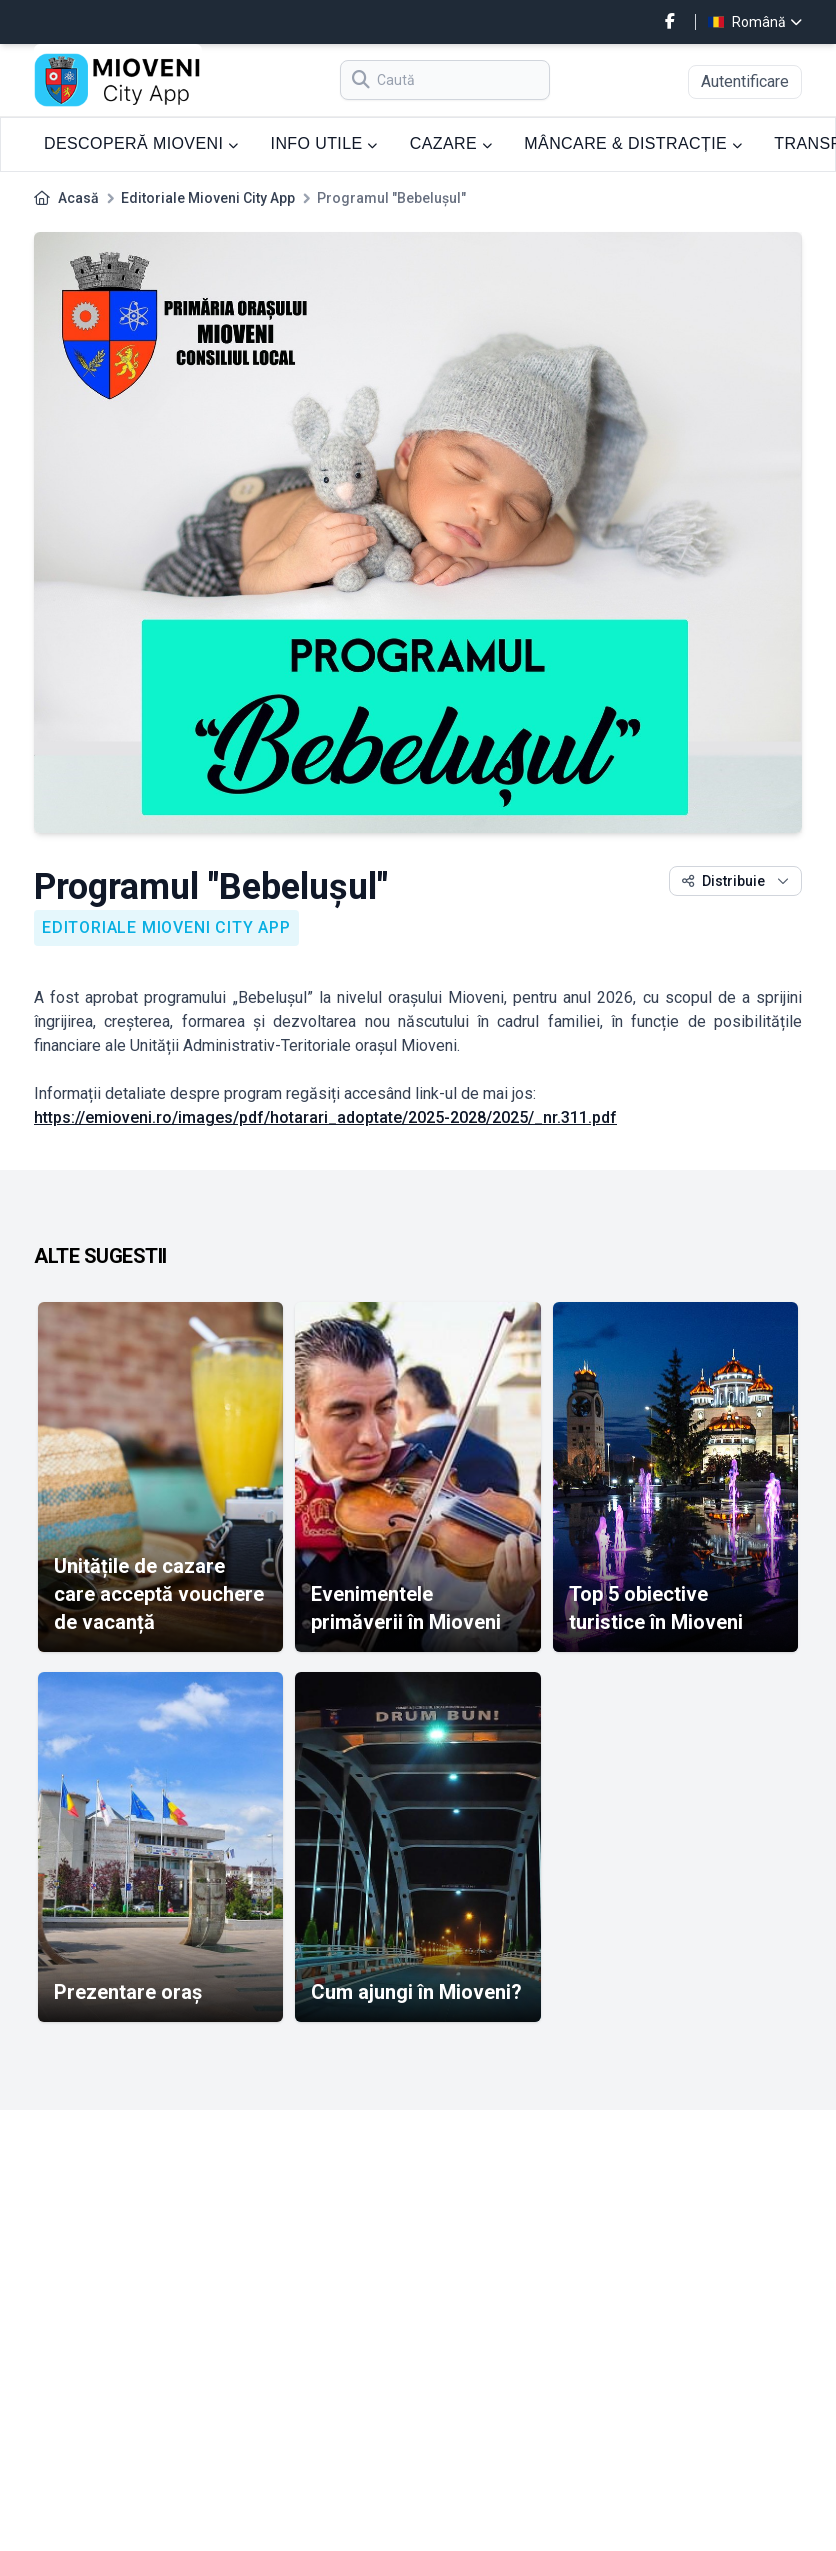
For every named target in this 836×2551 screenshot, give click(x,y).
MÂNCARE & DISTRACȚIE (633, 143)
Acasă (78, 198)
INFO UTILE (324, 143)
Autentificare (745, 81)
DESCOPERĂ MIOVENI (141, 143)
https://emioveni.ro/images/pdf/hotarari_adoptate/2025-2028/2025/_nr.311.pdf (325, 1117)
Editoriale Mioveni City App (208, 198)
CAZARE (451, 143)
